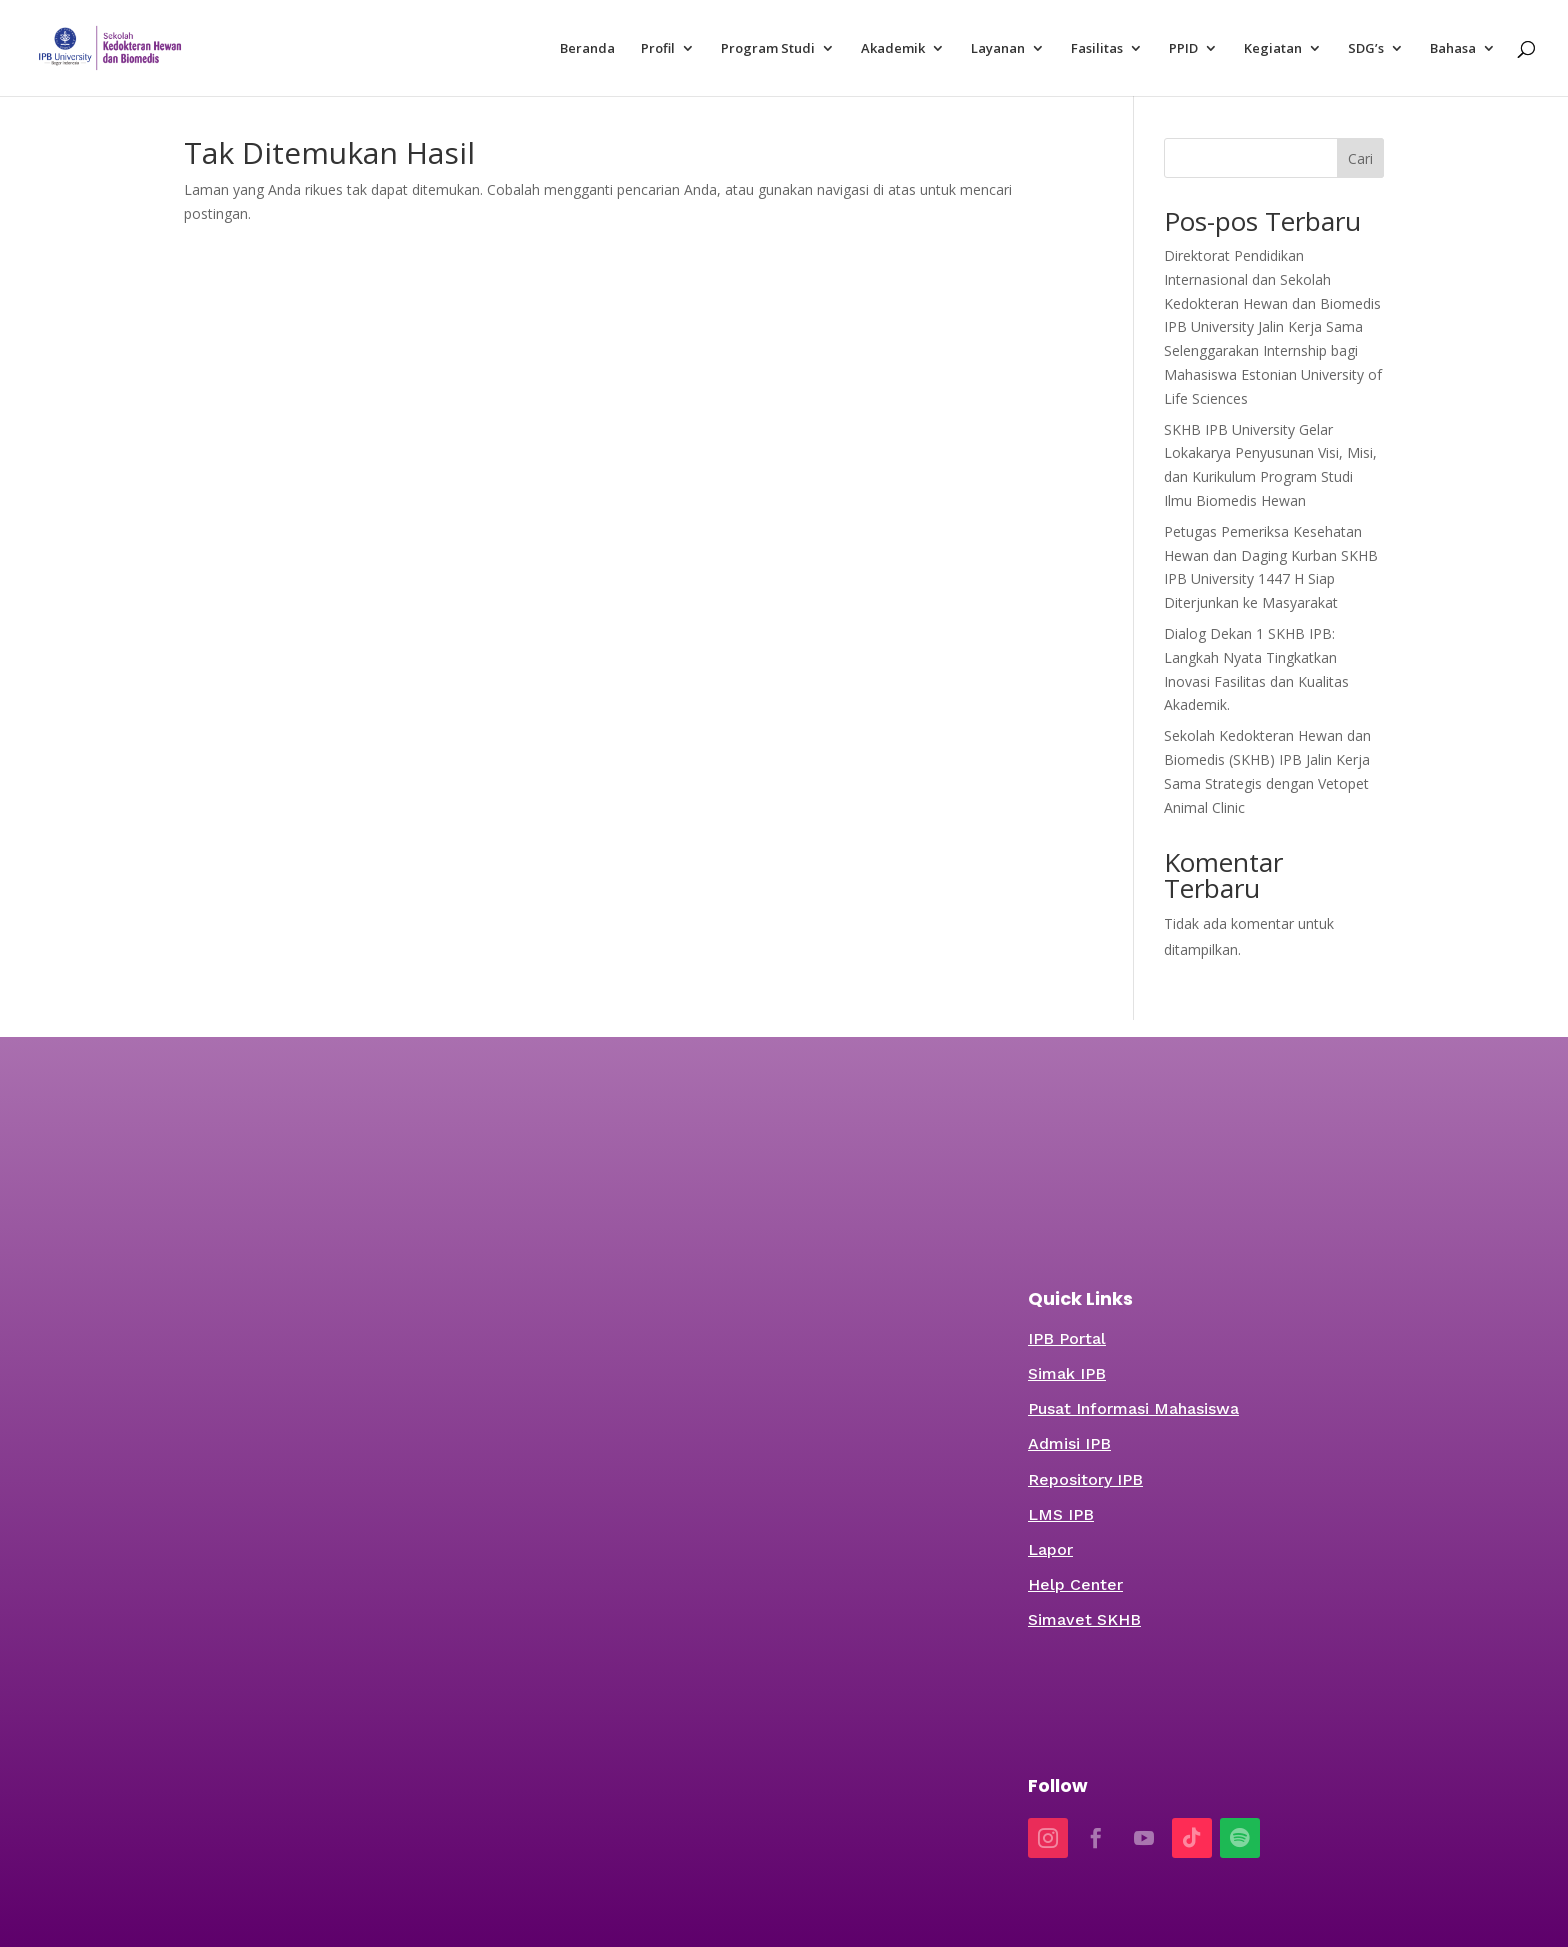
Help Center (1075, 1584)
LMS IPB (1061, 1514)
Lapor (1050, 1549)
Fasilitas (1097, 49)
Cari (1360, 158)
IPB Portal (1067, 1338)
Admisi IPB (1069, 1443)
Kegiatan (1273, 49)
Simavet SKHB (1084, 1619)
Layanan (998, 49)
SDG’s (1366, 49)
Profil (658, 49)
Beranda (587, 49)
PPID (1183, 49)
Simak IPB (1067, 1373)
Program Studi (768, 49)
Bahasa (1453, 49)
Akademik (893, 49)
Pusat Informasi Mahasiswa (1133, 1408)
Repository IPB (1085, 1479)
